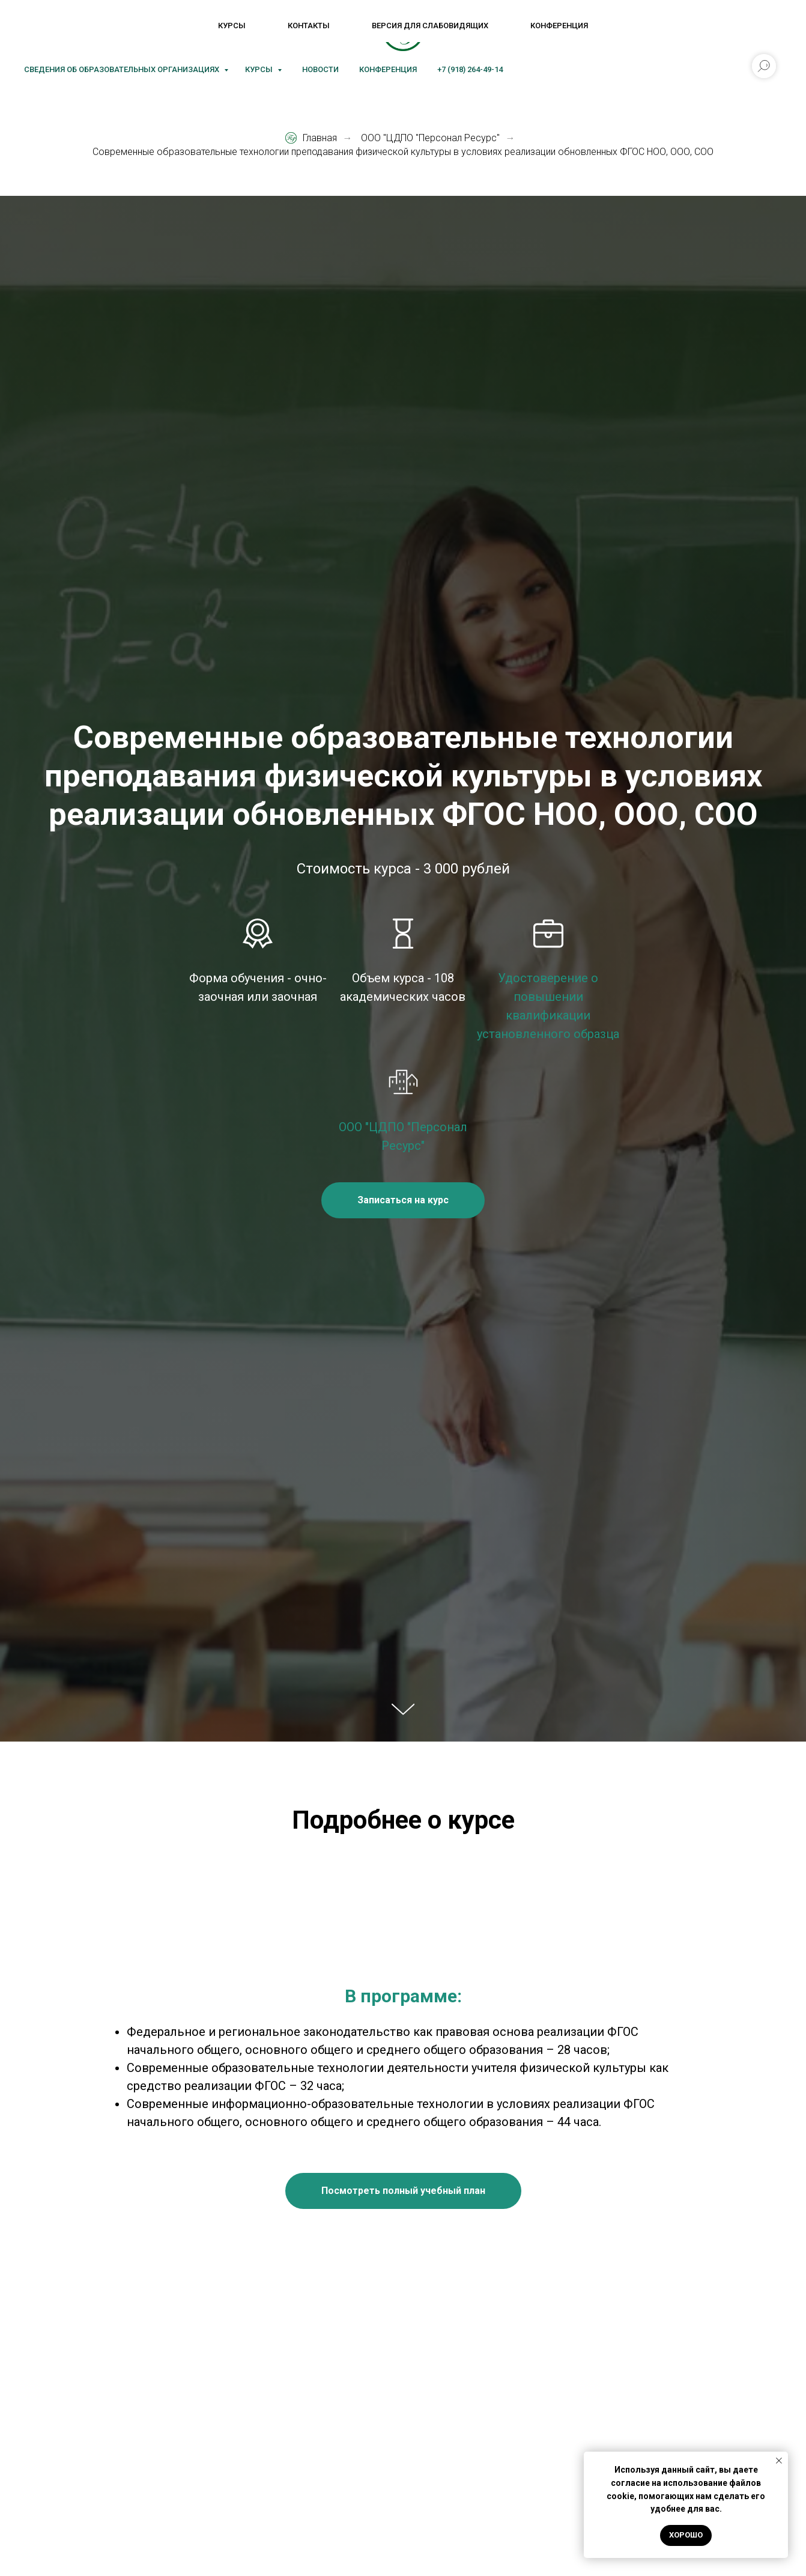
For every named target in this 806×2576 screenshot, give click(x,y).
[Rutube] (115, 30)
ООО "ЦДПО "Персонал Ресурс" (430, 138)
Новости (320, 69)
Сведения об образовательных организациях (122, 69)
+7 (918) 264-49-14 (470, 69)
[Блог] (142, 30)
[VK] (36, 30)
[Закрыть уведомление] (779, 2461)
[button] (403, 1200)
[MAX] (62, 30)
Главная (311, 138)
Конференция (388, 69)
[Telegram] (89, 30)
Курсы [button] (259, 69)
